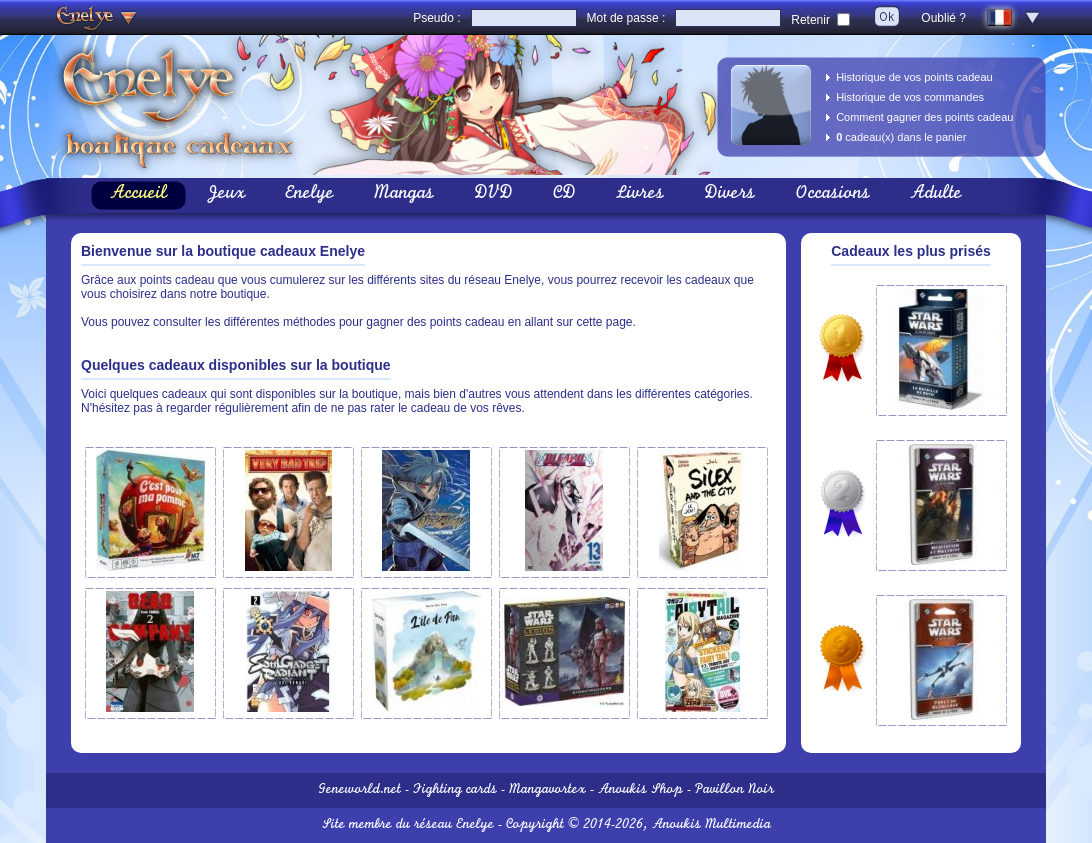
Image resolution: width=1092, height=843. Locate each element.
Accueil (138, 195)
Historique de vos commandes (910, 97)
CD (564, 195)
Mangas (404, 195)
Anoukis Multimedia (711, 825)
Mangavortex (547, 790)
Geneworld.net (359, 790)
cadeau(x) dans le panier (901, 137)
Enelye (309, 195)
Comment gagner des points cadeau (924, 117)
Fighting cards (455, 790)
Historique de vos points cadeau (914, 77)
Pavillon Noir (734, 790)
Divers (729, 195)
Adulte (936, 195)
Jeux (226, 195)
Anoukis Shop (640, 790)
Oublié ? (943, 18)
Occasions (832, 195)
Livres (640, 195)
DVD (493, 195)
